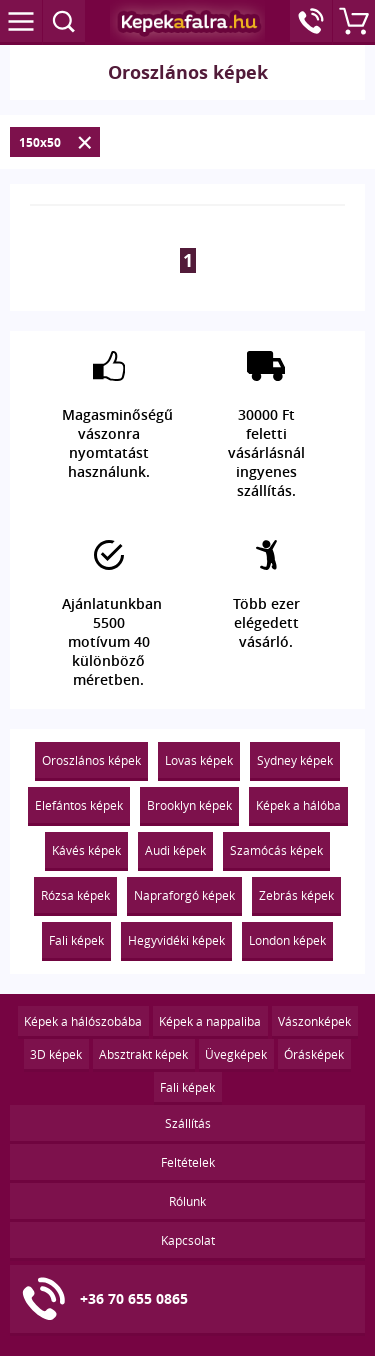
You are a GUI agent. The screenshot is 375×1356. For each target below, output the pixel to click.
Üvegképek (236, 1054)
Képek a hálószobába (83, 1021)
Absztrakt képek (143, 1054)
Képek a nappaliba (210, 1021)
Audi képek (175, 850)
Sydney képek (295, 760)
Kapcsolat (188, 1240)
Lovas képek (199, 760)
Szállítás (188, 1123)
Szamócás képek (276, 850)
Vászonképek (314, 1021)
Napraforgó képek (184, 895)
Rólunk (187, 1201)
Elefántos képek (79, 805)
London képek (287, 940)
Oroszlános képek (91, 760)
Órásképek (314, 1054)
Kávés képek (86, 850)
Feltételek (188, 1162)
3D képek (56, 1054)
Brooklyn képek (189, 805)
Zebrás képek (296, 895)
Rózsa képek (75, 895)
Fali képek (76, 940)
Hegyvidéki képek (176, 940)
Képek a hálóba (298, 805)
